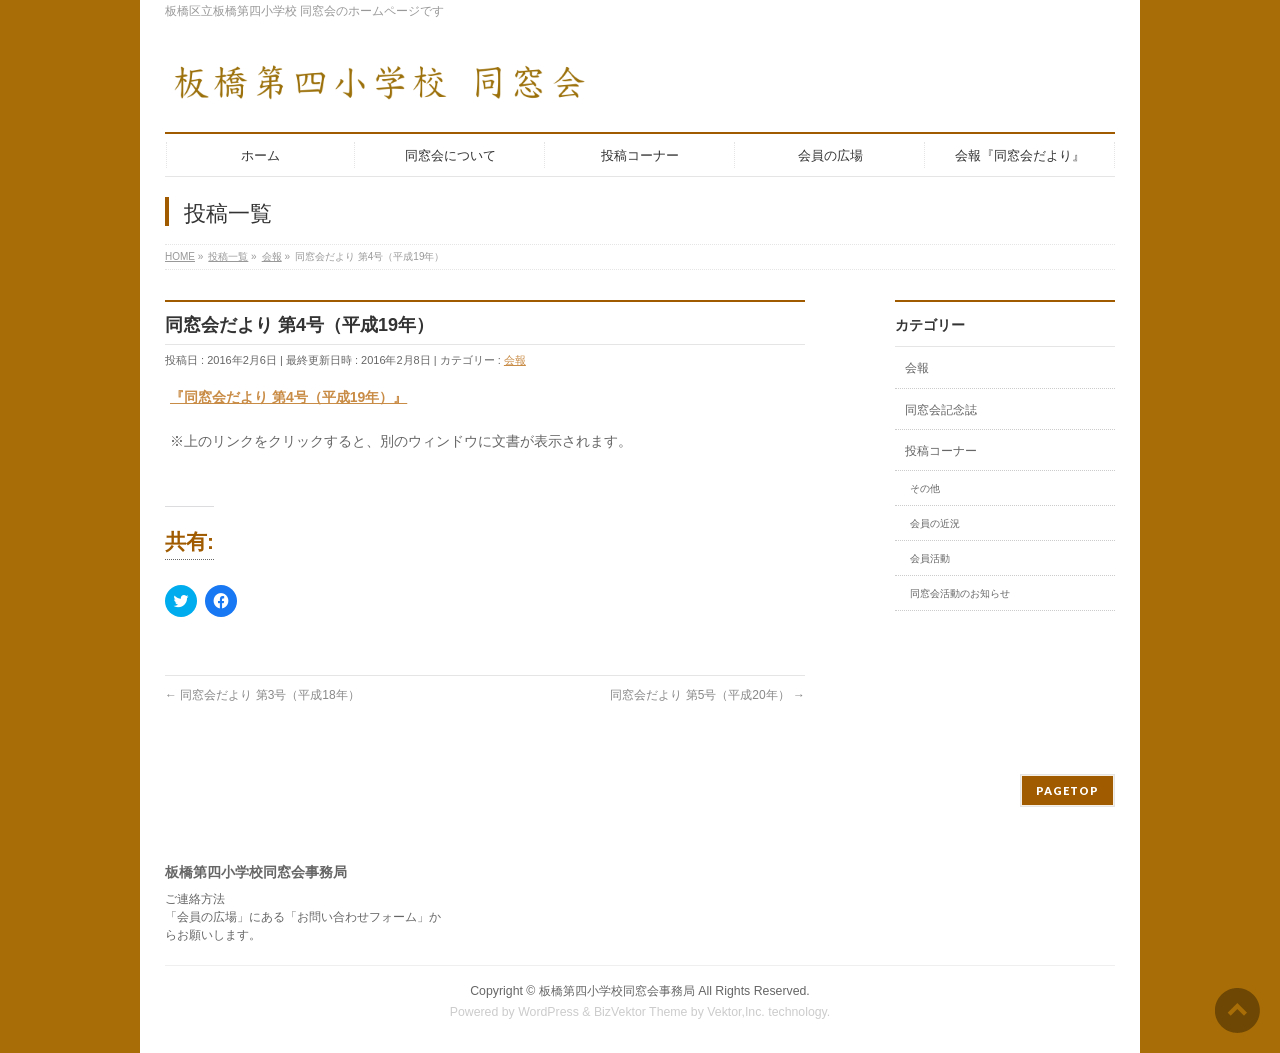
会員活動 (930, 558)
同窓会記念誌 (941, 410)
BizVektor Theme (641, 1012)
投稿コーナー (941, 451)
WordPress (548, 1012)
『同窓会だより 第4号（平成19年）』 (288, 397)
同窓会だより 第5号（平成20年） (707, 695)
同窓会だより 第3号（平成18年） (262, 695)
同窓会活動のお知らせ (960, 593)
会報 (515, 360)
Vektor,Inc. (736, 1012)
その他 (925, 488)
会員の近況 (935, 523)
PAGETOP (1067, 790)
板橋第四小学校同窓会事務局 (617, 991)
